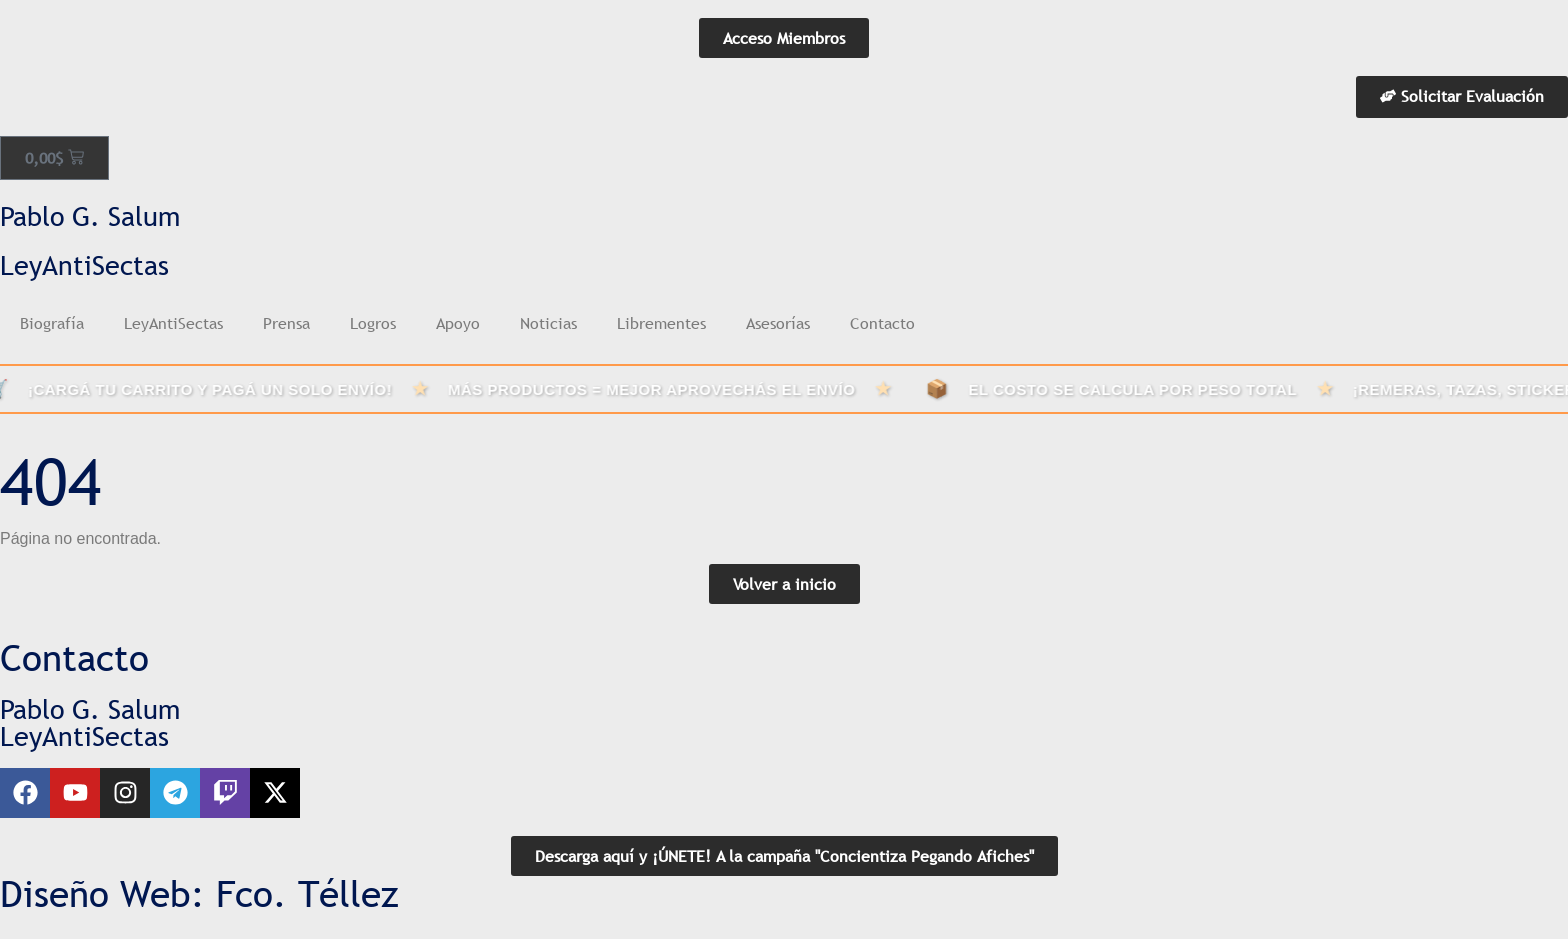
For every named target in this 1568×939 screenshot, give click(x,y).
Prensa (286, 323)
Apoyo (458, 323)
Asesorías (778, 323)
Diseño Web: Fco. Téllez (199, 894)
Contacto (882, 323)
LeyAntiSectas (173, 323)
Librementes (661, 323)
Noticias (548, 323)
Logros (373, 323)
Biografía (52, 323)
